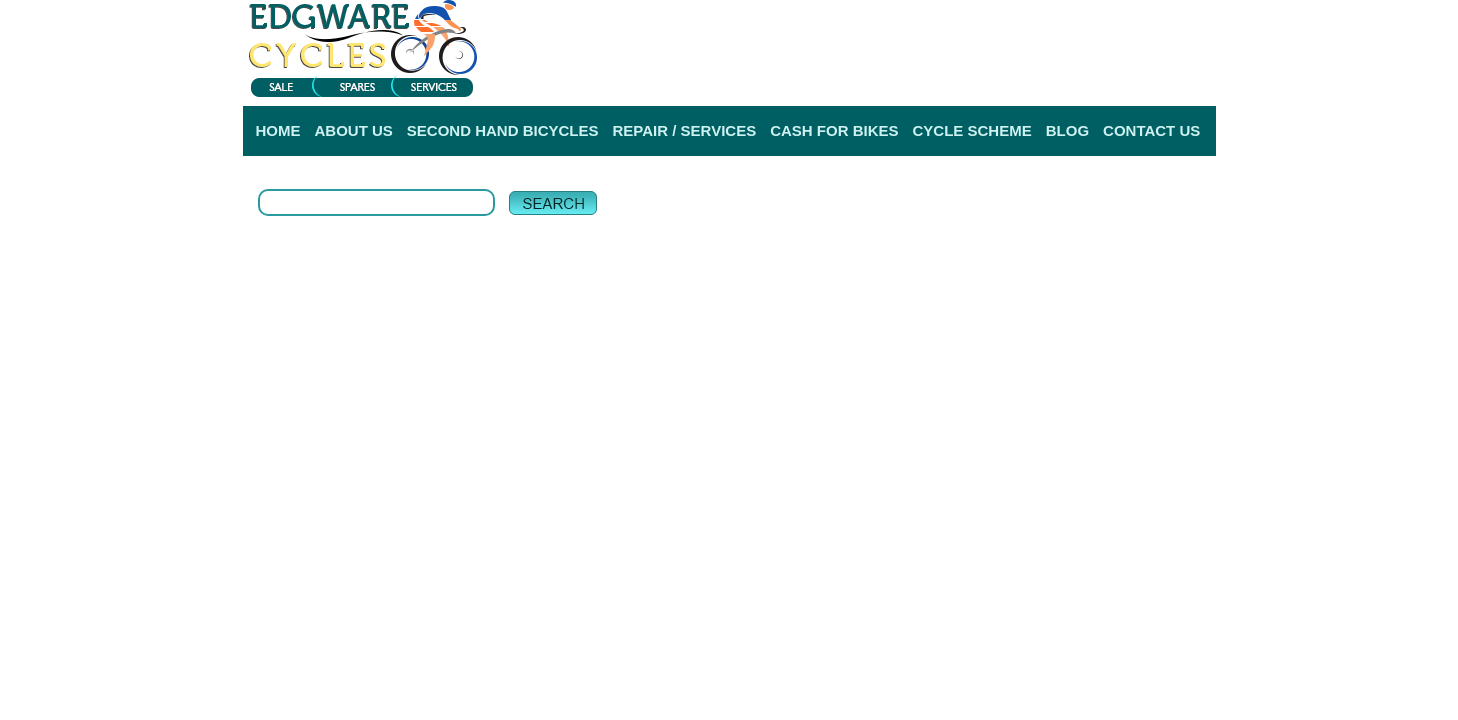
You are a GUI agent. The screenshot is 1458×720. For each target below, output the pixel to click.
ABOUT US (354, 130)
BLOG (1067, 130)
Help (1200, 79)
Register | (1021, 79)
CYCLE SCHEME (972, 130)
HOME (278, 130)
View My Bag (1127, 20)
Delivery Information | (1119, 79)
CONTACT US (1151, 130)
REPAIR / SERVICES (685, 130)
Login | (962, 79)
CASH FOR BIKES (834, 130)
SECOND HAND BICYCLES (503, 130)
